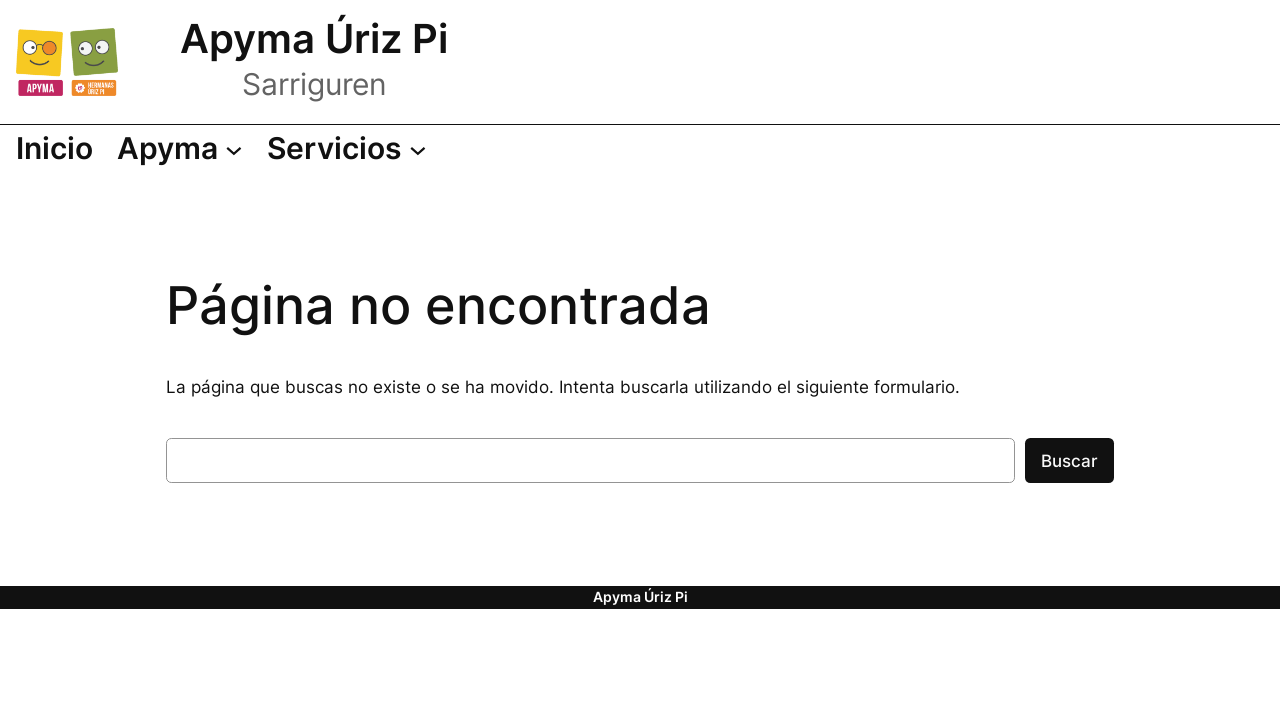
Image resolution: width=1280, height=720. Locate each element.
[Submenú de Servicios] (346, 149)
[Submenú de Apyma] (180, 149)
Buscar (1069, 461)
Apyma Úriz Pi (314, 38)
